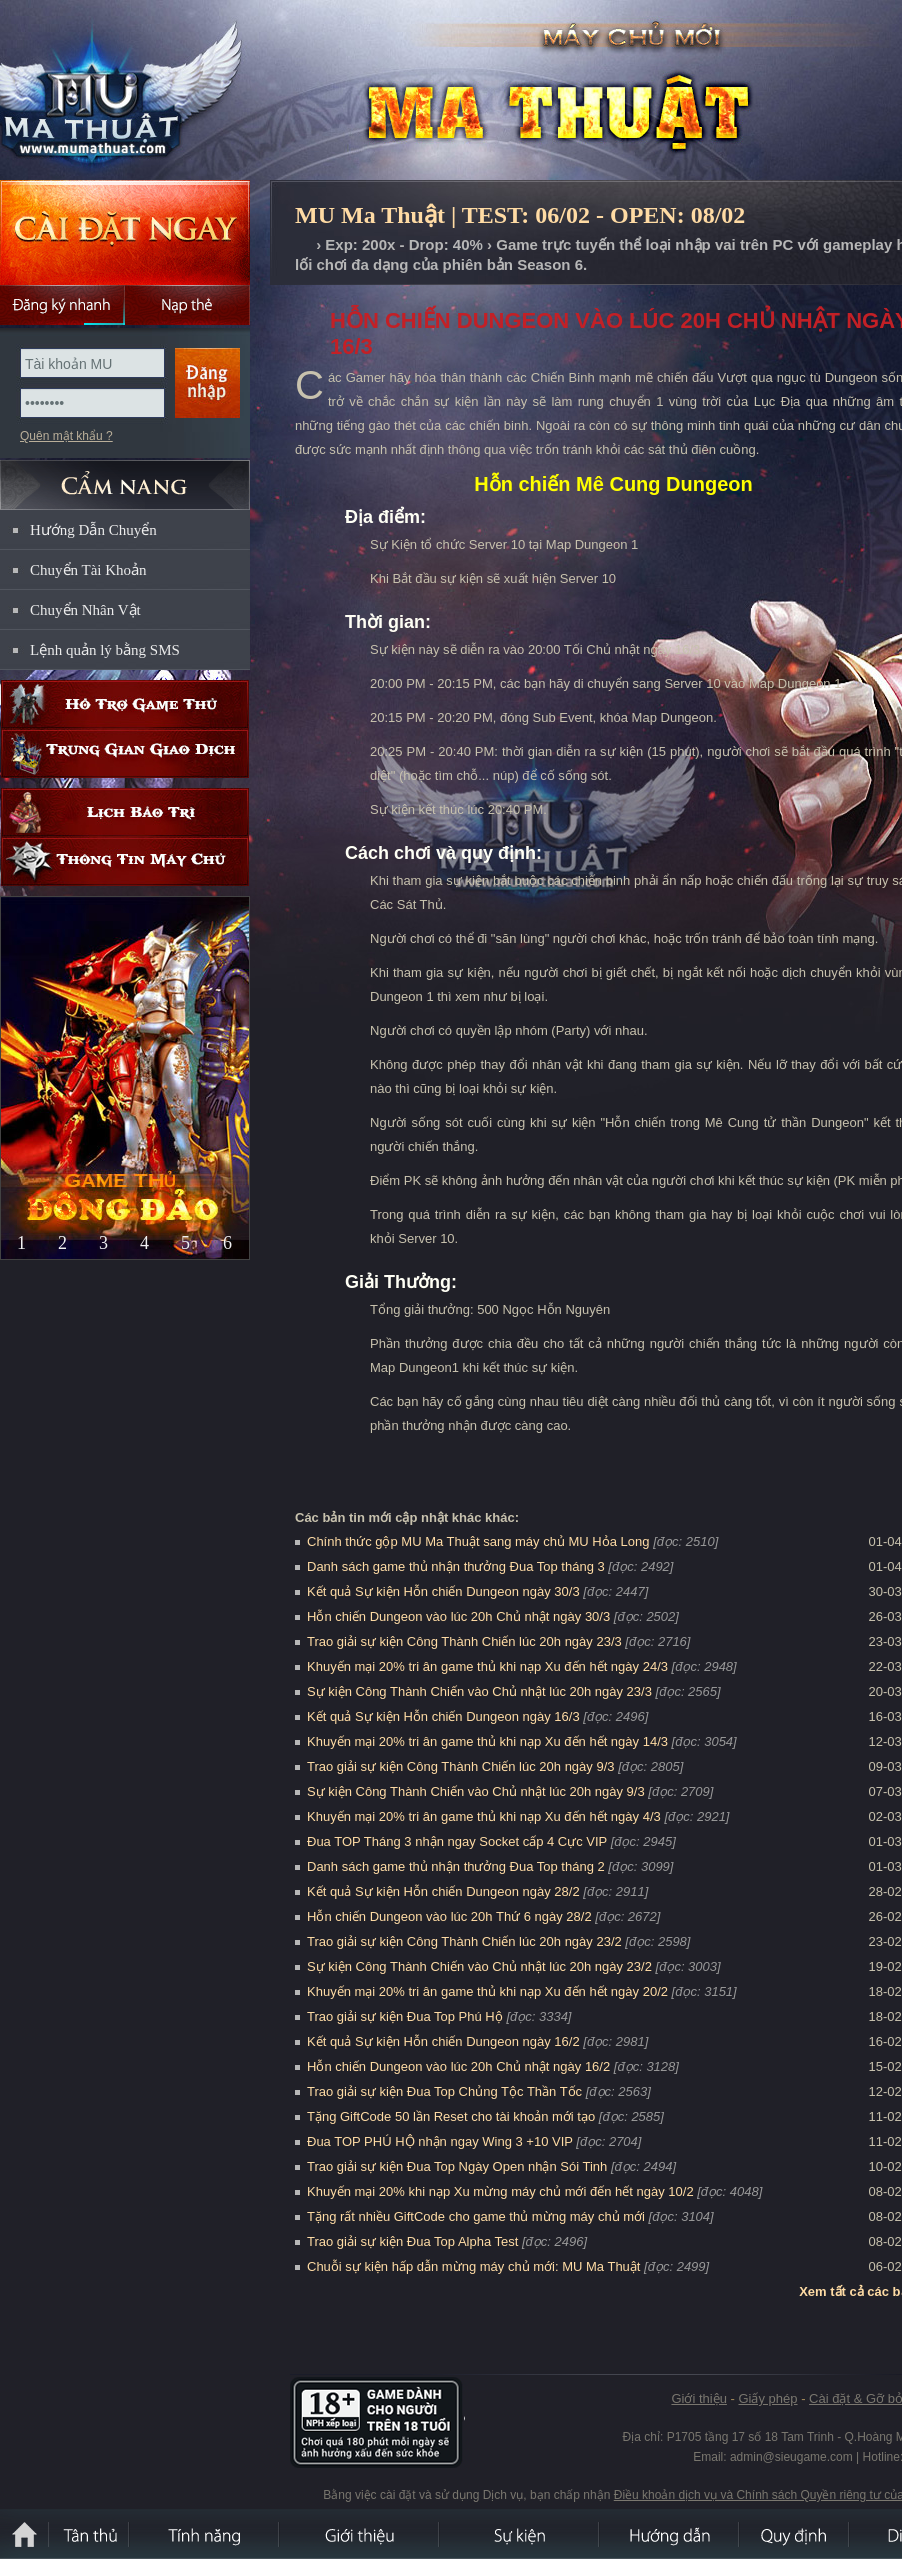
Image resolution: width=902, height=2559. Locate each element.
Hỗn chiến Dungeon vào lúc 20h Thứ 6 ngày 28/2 (449, 1916)
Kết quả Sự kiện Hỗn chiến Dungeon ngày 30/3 (443, 1591)
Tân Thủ (90, 2534)
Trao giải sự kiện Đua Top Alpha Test (412, 2241)
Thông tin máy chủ (125, 861)
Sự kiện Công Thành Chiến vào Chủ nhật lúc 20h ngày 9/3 (476, 1791)
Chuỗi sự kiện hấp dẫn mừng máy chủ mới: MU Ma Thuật (473, 2266)
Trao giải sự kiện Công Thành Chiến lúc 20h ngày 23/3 (464, 1641)
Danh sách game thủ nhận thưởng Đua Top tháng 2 (456, 1866)
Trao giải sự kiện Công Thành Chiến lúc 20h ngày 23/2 (464, 1941)
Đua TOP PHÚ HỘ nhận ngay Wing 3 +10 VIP (440, 2141)
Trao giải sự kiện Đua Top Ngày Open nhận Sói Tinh (457, 2166)
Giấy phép (767, 2398)
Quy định (795, 2534)
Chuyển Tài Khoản (88, 570)
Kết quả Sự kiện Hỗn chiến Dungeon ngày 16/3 (443, 1716)
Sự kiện (520, 2534)
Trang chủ (303, 245)
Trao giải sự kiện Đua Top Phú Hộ (405, 2016)
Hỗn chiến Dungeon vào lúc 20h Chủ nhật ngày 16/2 (458, 2066)
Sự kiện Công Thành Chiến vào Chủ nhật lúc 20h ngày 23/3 (479, 1691)
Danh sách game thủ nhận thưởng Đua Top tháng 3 (456, 1566)
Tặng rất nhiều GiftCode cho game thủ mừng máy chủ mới (476, 2216)
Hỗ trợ (125, 704)
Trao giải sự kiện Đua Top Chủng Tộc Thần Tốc (444, 2091)
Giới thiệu (698, 2398)
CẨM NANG (125, 476)
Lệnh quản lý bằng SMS (105, 650)
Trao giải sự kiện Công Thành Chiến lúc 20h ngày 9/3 (461, 1766)
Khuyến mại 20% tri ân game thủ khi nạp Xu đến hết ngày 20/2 (487, 1991)
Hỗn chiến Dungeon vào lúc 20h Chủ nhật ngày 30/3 (458, 1616)
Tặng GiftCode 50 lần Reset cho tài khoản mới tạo (451, 2116)
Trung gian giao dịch (125, 753)
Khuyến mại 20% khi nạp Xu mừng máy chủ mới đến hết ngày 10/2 (500, 2191)
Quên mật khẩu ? (66, 436)
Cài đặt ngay (125, 232)
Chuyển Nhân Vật (85, 610)
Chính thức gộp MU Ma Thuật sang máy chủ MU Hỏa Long (478, 1541)
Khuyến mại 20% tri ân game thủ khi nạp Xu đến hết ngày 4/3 (484, 1816)
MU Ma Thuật (144, 91)
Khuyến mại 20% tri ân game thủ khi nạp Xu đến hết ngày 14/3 (487, 1741)
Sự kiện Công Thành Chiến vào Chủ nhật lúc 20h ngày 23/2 (479, 1966)
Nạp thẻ (187, 305)
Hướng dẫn (670, 2534)
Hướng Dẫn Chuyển (93, 530)
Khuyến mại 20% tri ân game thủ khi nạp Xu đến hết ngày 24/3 (487, 1666)
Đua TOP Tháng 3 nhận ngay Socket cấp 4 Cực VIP (457, 1841)
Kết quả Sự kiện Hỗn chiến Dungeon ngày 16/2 (443, 2041)
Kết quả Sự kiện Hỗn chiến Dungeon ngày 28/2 (443, 1891)
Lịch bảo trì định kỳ (125, 812)
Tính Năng (205, 2534)
